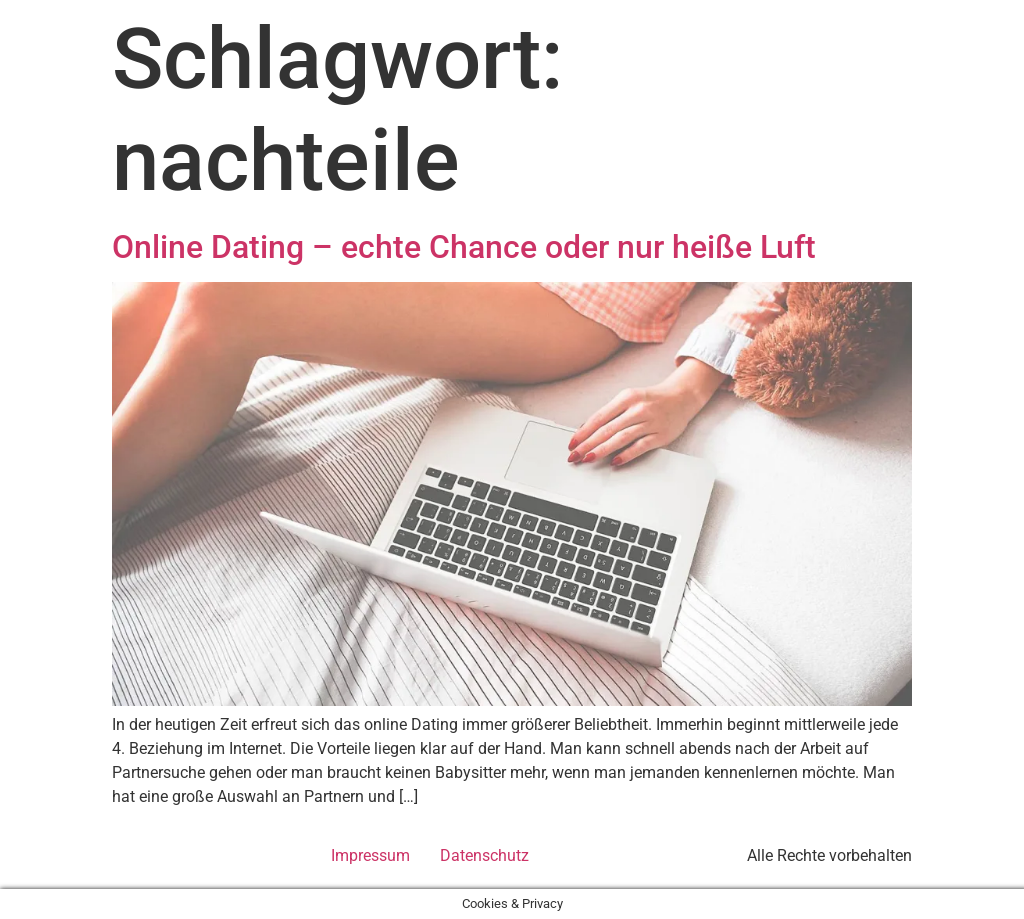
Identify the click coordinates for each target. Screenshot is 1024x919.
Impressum (370, 855)
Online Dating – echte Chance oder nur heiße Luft (464, 247)
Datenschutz (484, 855)
